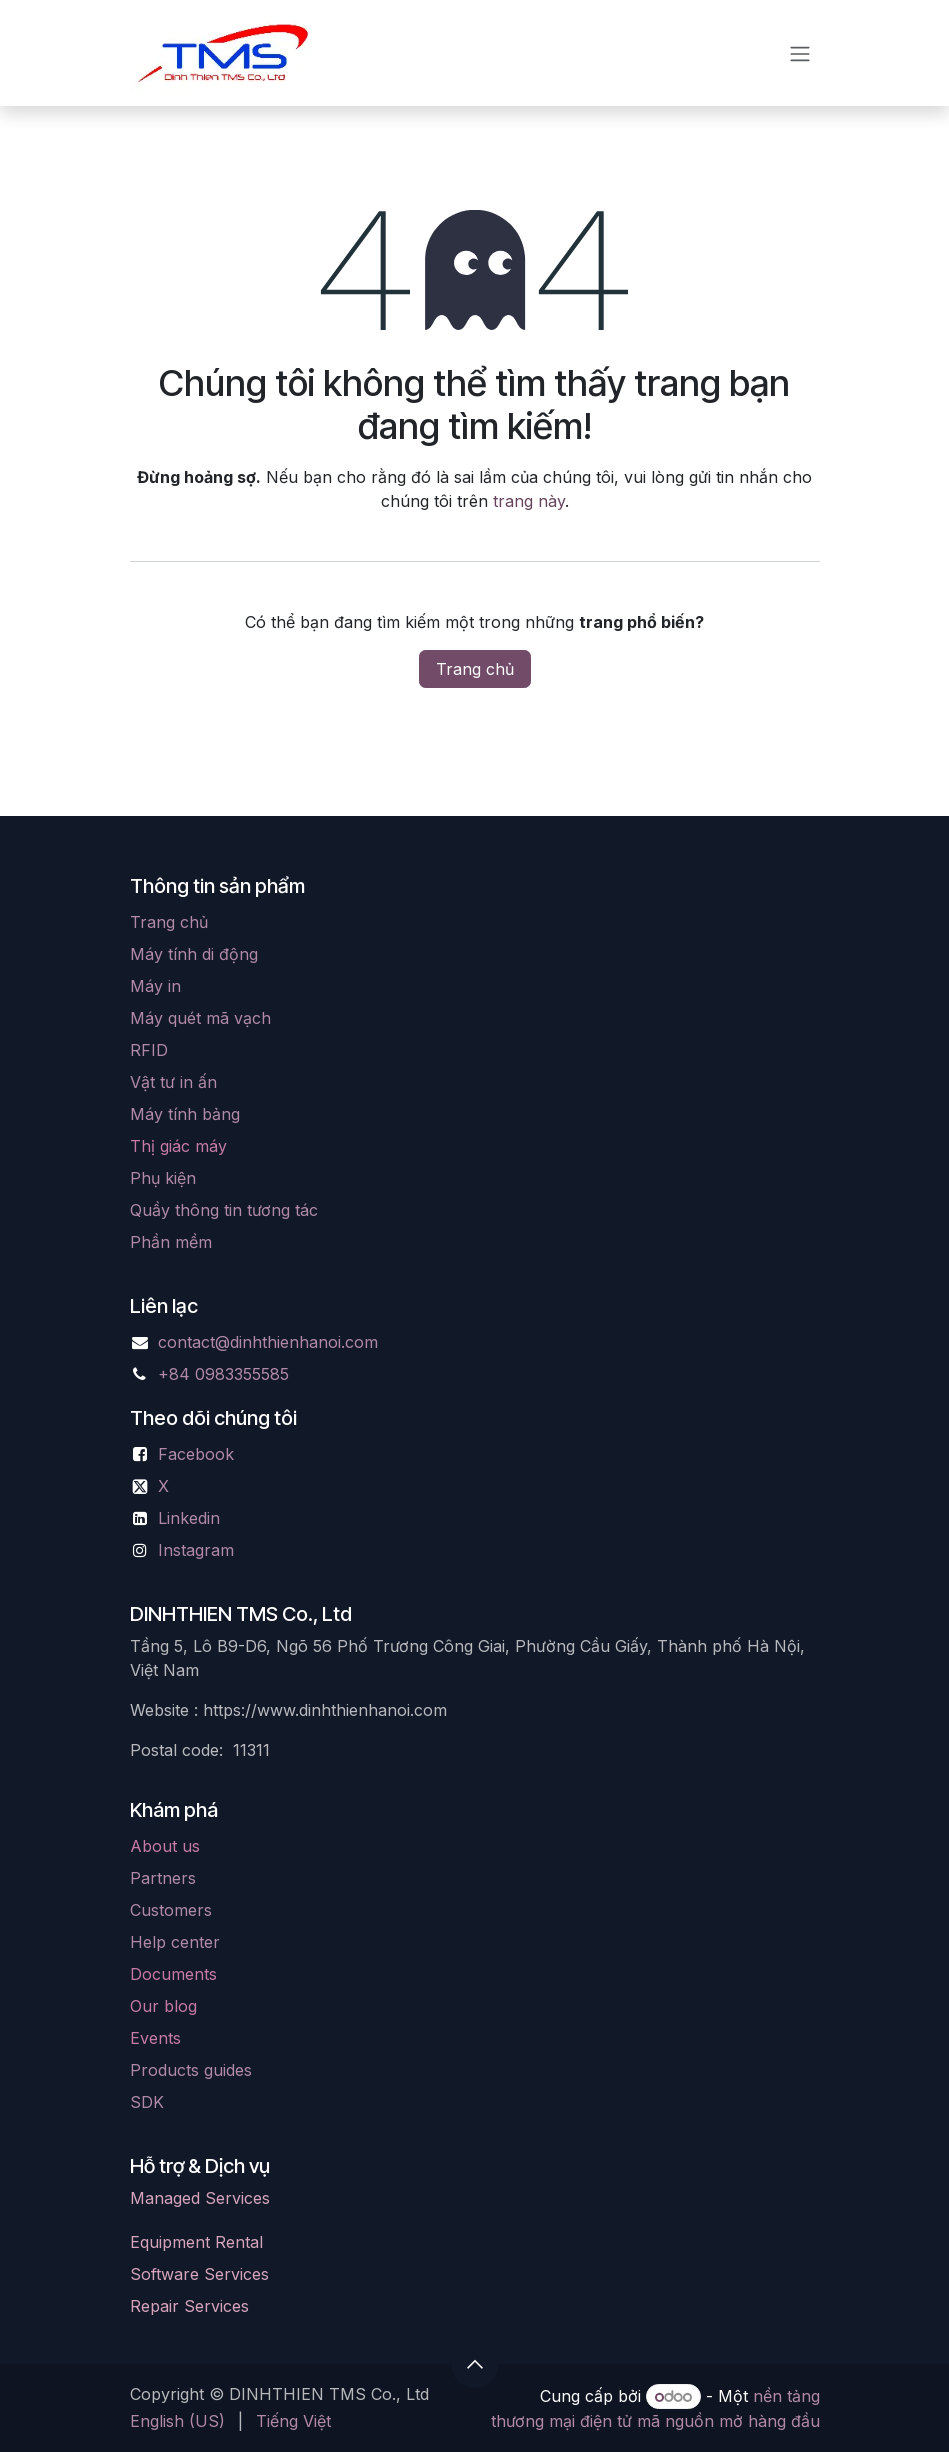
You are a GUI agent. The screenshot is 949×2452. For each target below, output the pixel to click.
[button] (475, 2364)
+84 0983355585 (223, 1374)
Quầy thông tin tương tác (224, 1210)
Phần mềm (171, 1242)
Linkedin (189, 1518)
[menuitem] (177, 2421)
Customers (171, 1910)
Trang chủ (475, 669)
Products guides (191, 2070)
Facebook (196, 1454)
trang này (529, 501)
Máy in (155, 986)
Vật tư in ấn (173, 1082)
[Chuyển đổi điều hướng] (800, 53)
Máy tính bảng (185, 1114)
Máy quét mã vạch (200, 1018)
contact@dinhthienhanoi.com (268, 1342)
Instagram (196, 1550)
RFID (149, 1050)
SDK (147, 2102)
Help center (175, 1942)
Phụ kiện (163, 1178)
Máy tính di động (194, 954)
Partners (163, 1878)
